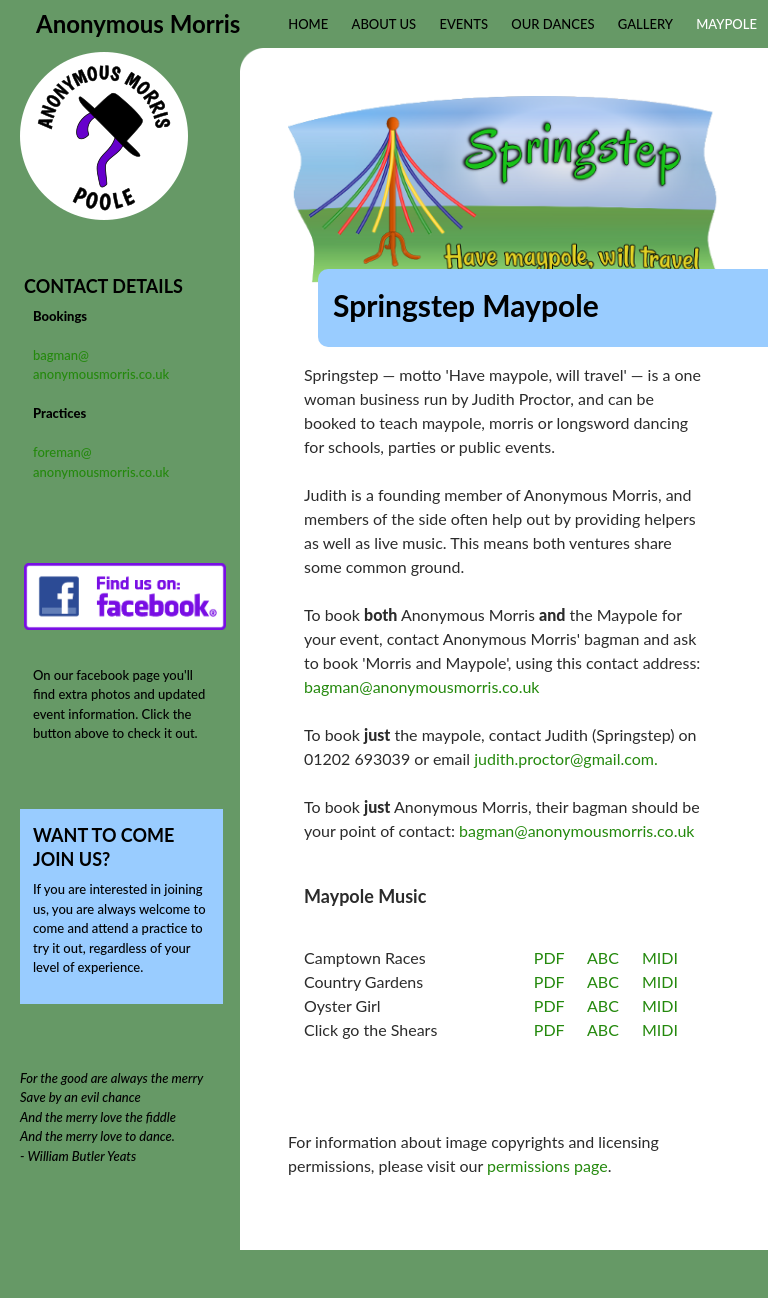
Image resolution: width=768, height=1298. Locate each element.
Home (308, 24)
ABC (603, 957)
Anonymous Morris (138, 23)
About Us (384, 24)
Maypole (726, 24)
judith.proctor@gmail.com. (565, 758)
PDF (549, 957)
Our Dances (552, 24)
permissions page (547, 1165)
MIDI (660, 957)
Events (463, 24)
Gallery (645, 24)
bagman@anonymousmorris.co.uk (421, 686)
